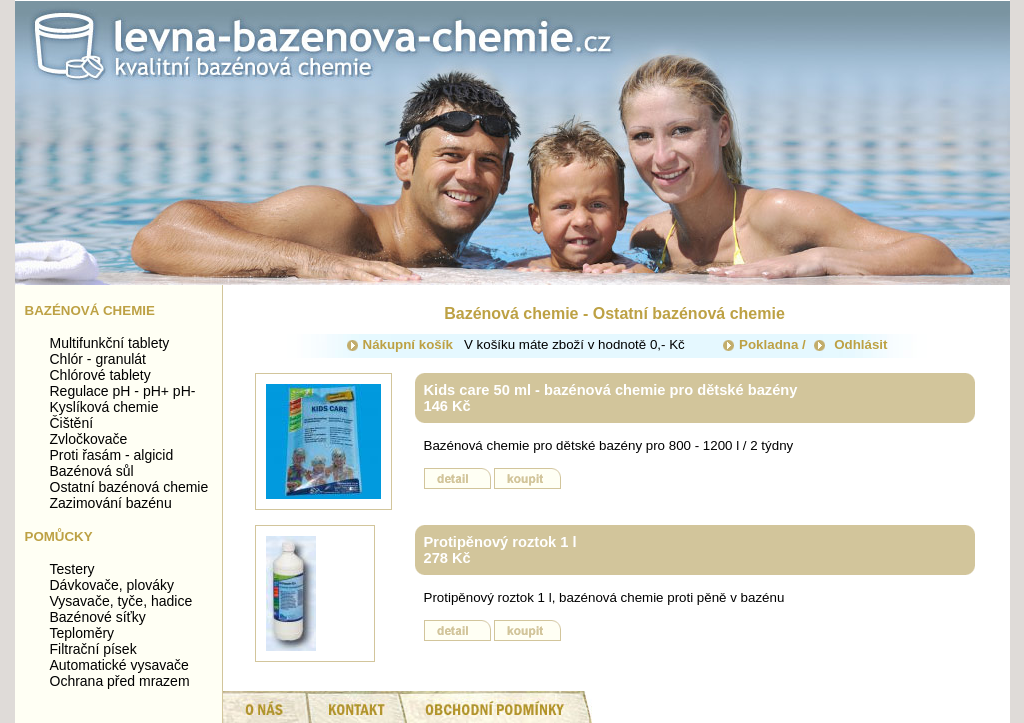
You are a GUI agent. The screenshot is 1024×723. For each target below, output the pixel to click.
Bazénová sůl (92, 471)
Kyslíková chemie (104, 407)
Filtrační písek (93, 649)
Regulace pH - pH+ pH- (123, 391)
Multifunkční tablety (110, 343)
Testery (72, 569)
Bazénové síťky (98, 617)
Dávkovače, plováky (112, 585)
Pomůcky (59, 536)
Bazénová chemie (90, 310)
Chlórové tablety (100, 375)
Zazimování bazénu (111, 503)
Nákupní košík (400, 344)
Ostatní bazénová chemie (129, 487)
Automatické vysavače (119, 665)
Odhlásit (850, 344)
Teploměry (82, 633)
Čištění (72, 423)
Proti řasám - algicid (112, 455)
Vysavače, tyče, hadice (121, 601)
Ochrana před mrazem (120, 681)
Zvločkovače (89, 439)
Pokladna (760, 344)
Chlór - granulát (98, 359)
